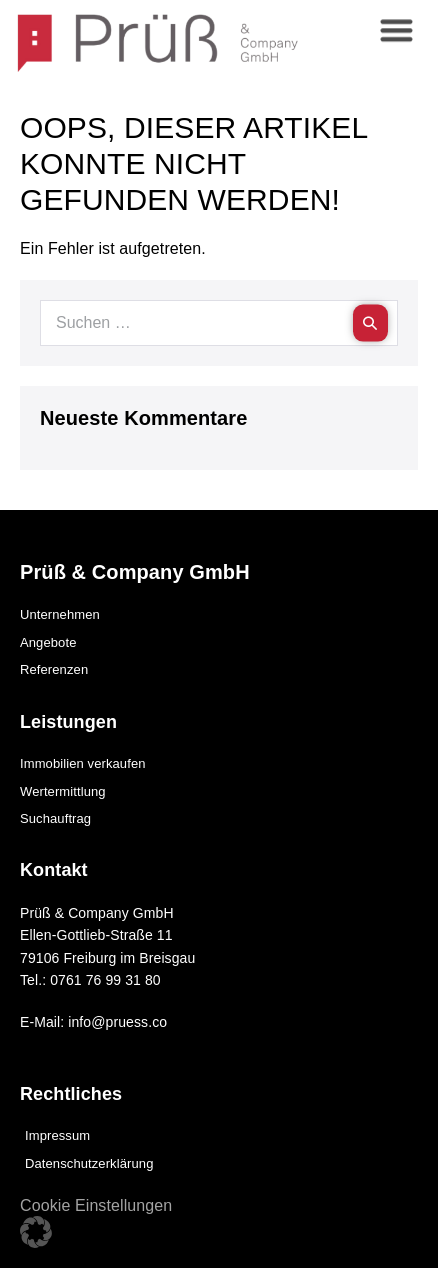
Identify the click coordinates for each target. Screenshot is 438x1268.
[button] (36, 1232)
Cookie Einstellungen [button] (96, 1205)
